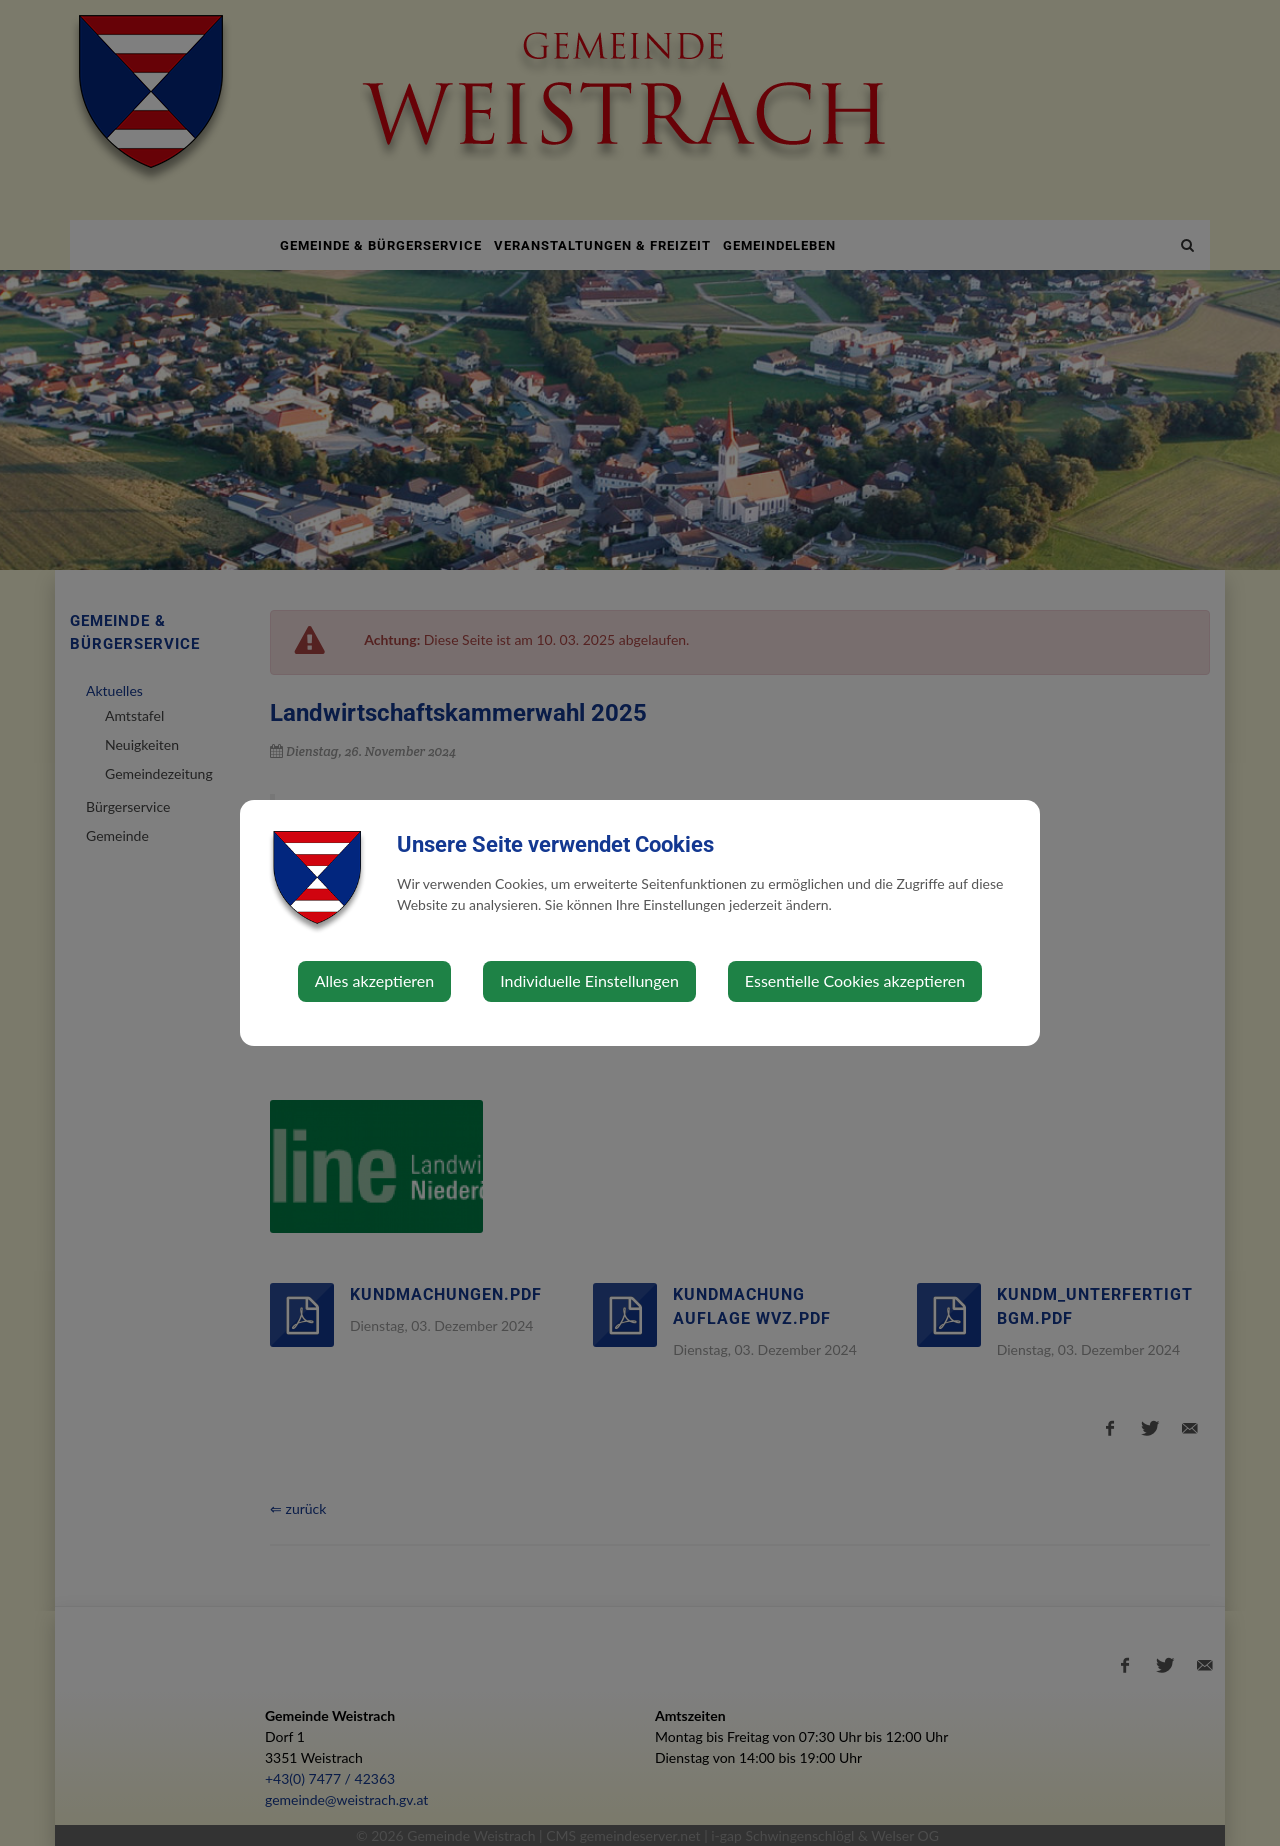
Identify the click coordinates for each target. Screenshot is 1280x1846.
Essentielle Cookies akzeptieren (855, 980)
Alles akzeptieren (374, 980)
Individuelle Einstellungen (589, 980)
